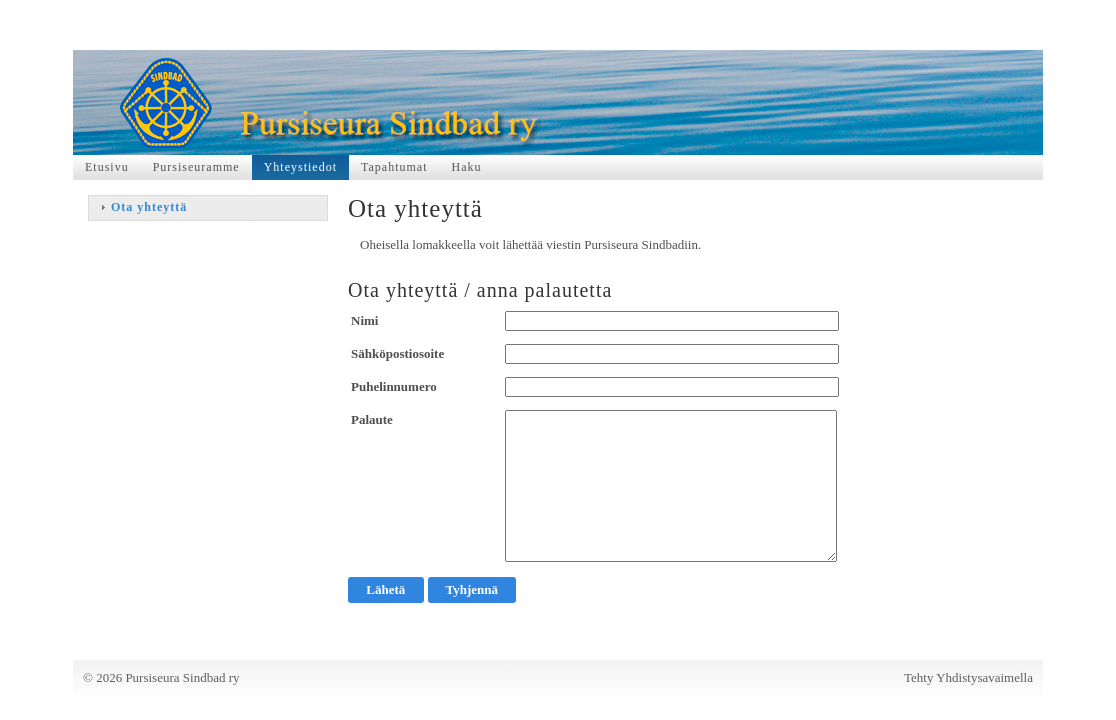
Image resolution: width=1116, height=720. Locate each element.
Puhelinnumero (394, 386)
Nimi (364, 320)
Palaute (372, 419)
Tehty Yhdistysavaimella (968, 677)
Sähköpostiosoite (397, 353)
